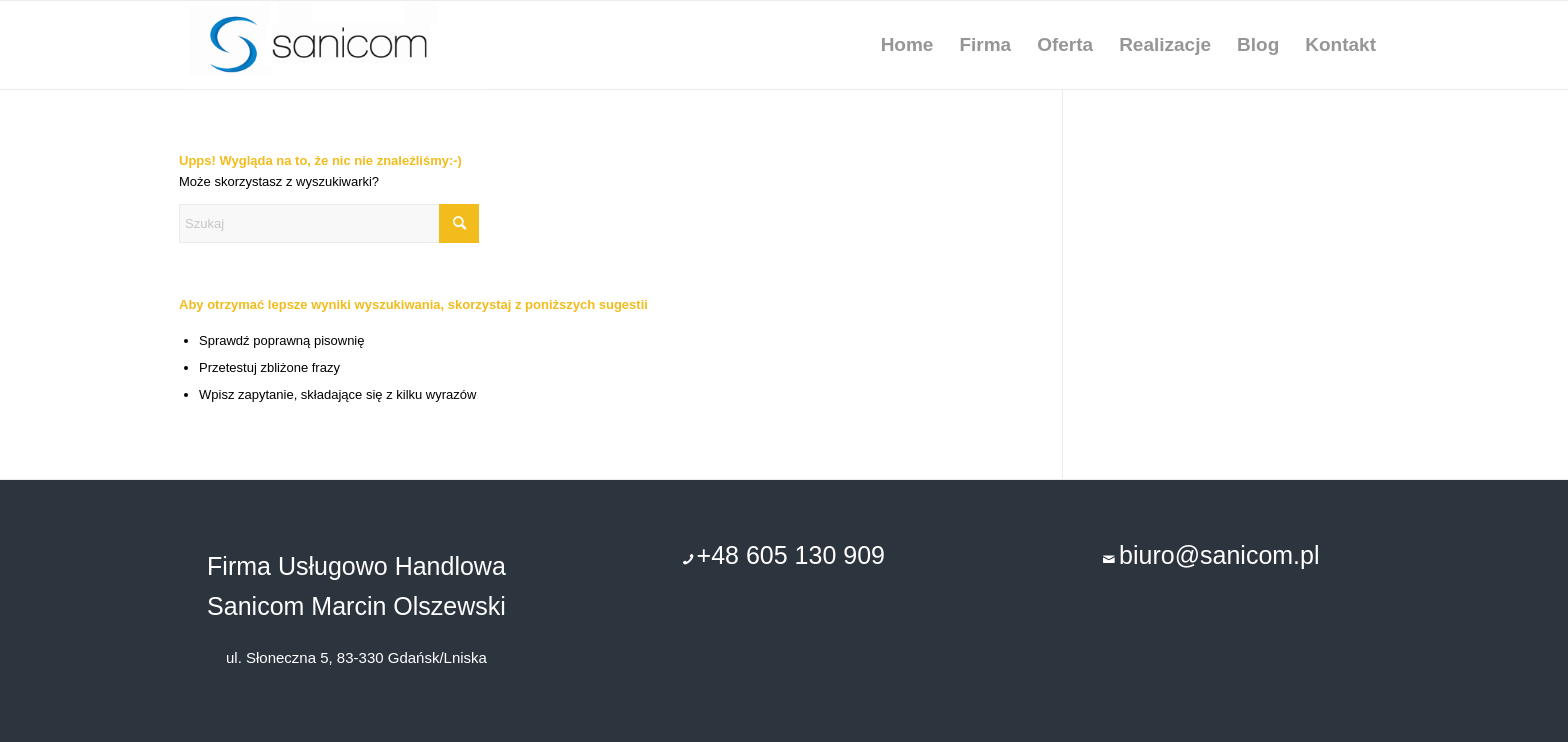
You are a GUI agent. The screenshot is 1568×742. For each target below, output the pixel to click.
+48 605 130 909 (791, 555)
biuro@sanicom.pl (1219, 555)
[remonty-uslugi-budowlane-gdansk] (334, 45)
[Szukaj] (329, 223)
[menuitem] (907, 45)
